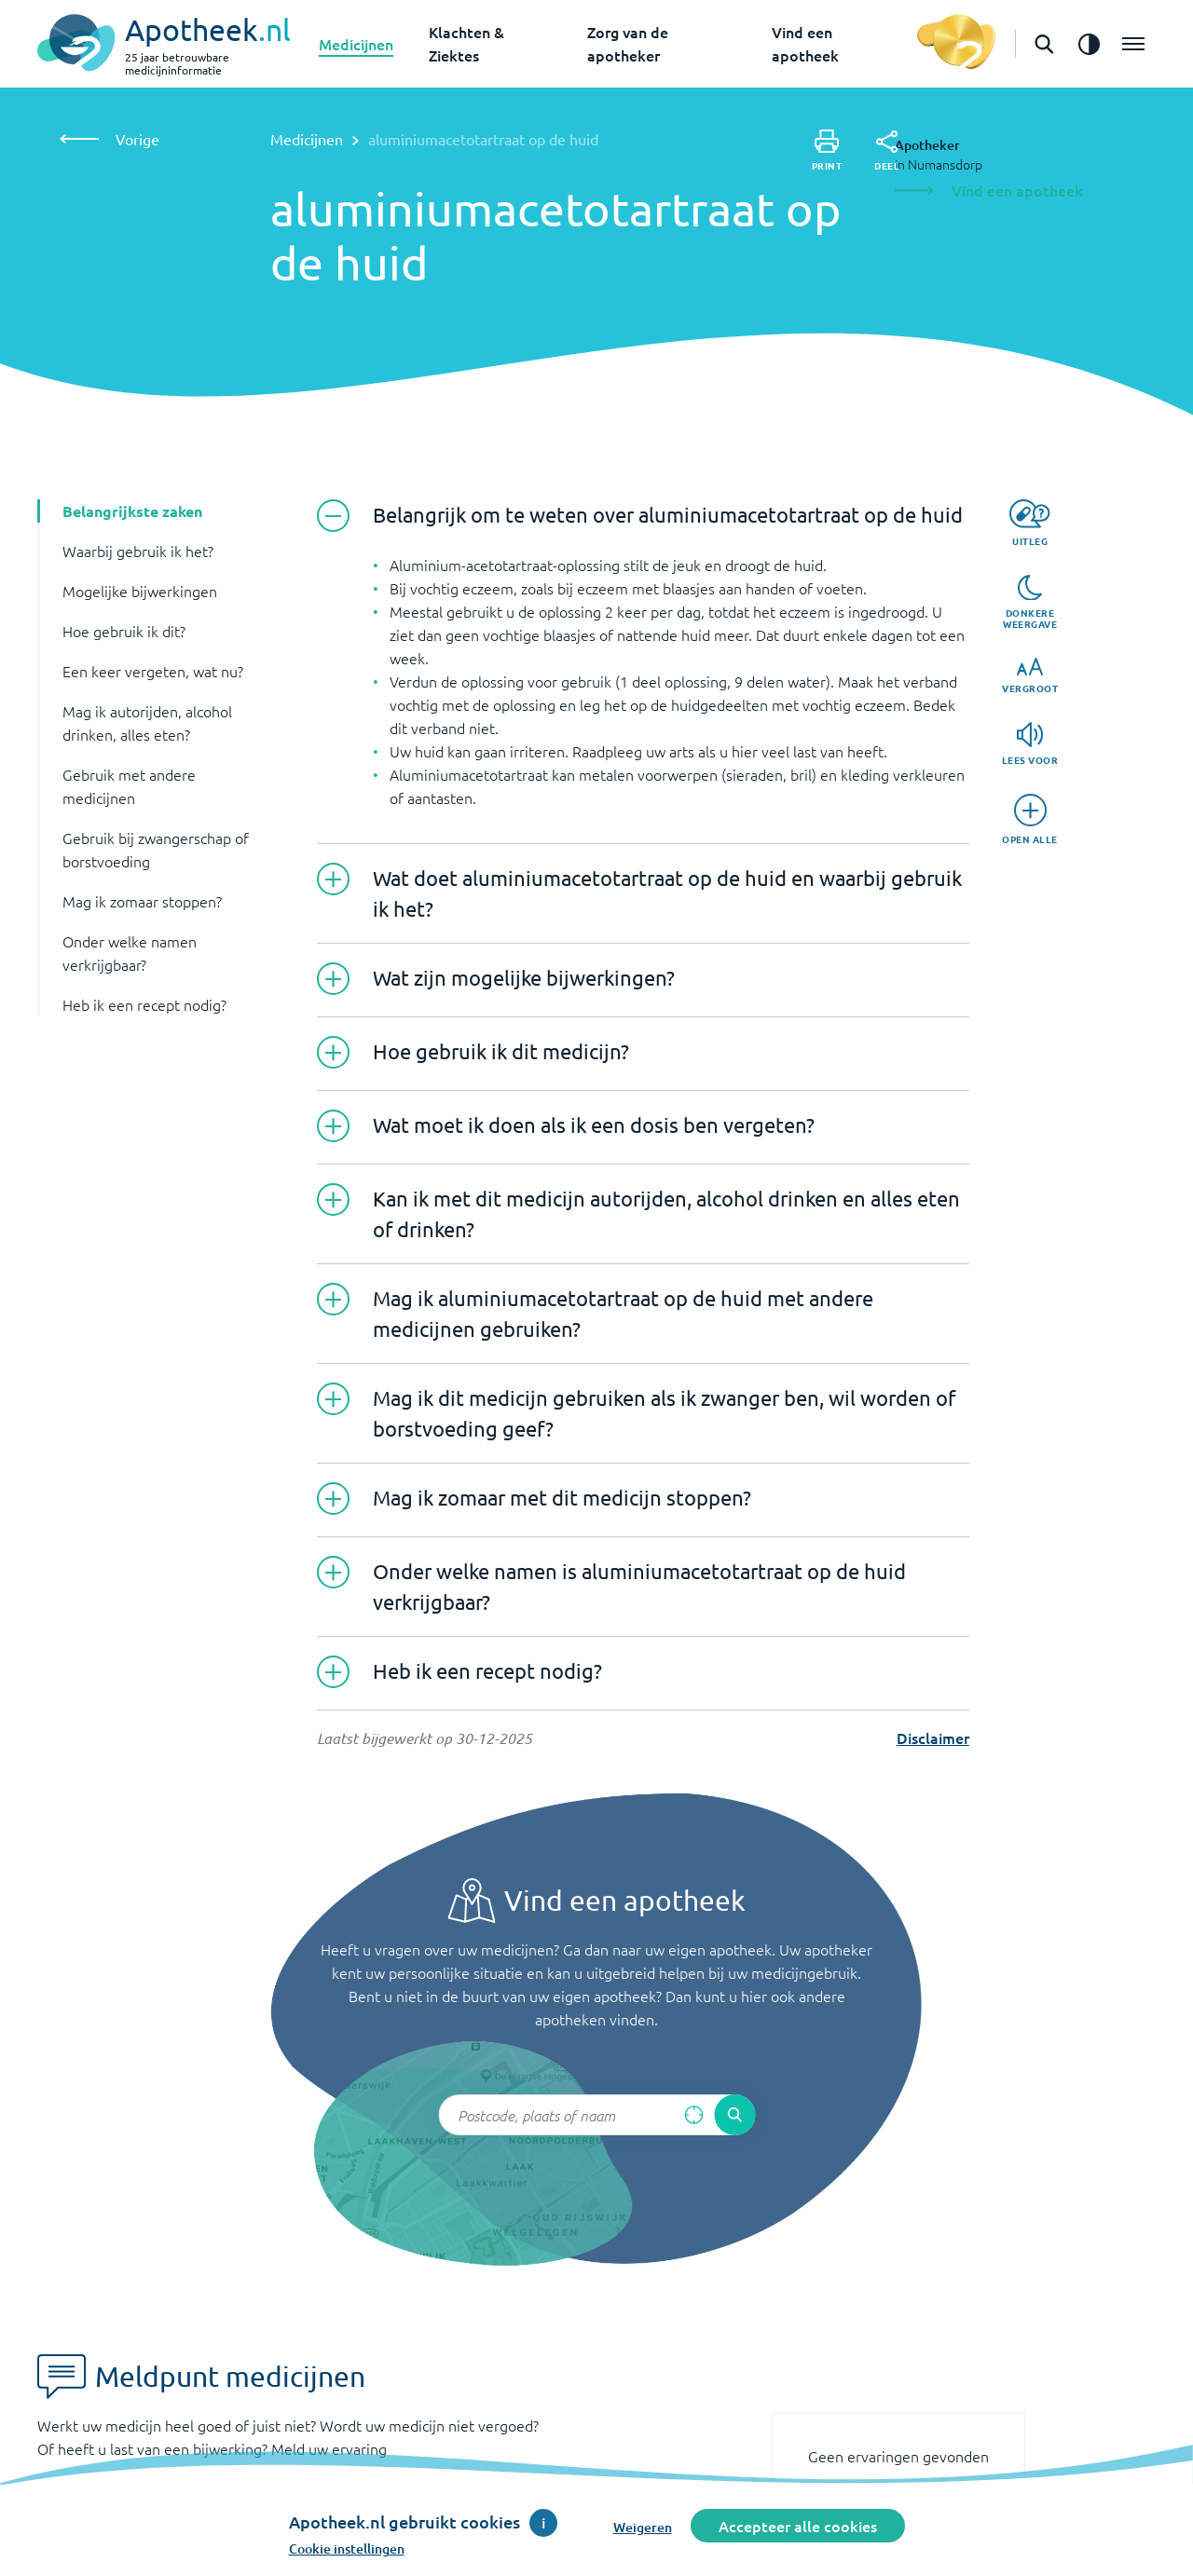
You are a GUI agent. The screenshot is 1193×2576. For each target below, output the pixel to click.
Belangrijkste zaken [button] (132, 511)
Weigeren (642, 2527)
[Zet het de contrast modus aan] (1088, 43)
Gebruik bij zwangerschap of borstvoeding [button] (155, 849)
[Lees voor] (1030, 744)
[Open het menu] (1133, 43)
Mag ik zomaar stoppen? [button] (142, 901)
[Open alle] (1030, 819)
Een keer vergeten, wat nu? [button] (152, 671)
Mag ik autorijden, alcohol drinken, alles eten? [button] (147, 722)
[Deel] (886, 150)
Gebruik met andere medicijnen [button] (129, 786)
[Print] (827, 150)
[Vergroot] (1030, 676)
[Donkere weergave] (1030, 603)
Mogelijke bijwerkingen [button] (139, 590)
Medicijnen (356, 44)
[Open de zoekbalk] (1044, 43)
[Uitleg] (1029, 523)
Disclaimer (933, 1737)
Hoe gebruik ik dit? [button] (123, 630)
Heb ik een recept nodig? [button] (144, 1004)
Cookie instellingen (347, 2548)
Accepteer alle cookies (798, 2525)
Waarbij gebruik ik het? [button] (137, 550)
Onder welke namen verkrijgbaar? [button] (129, 953)
